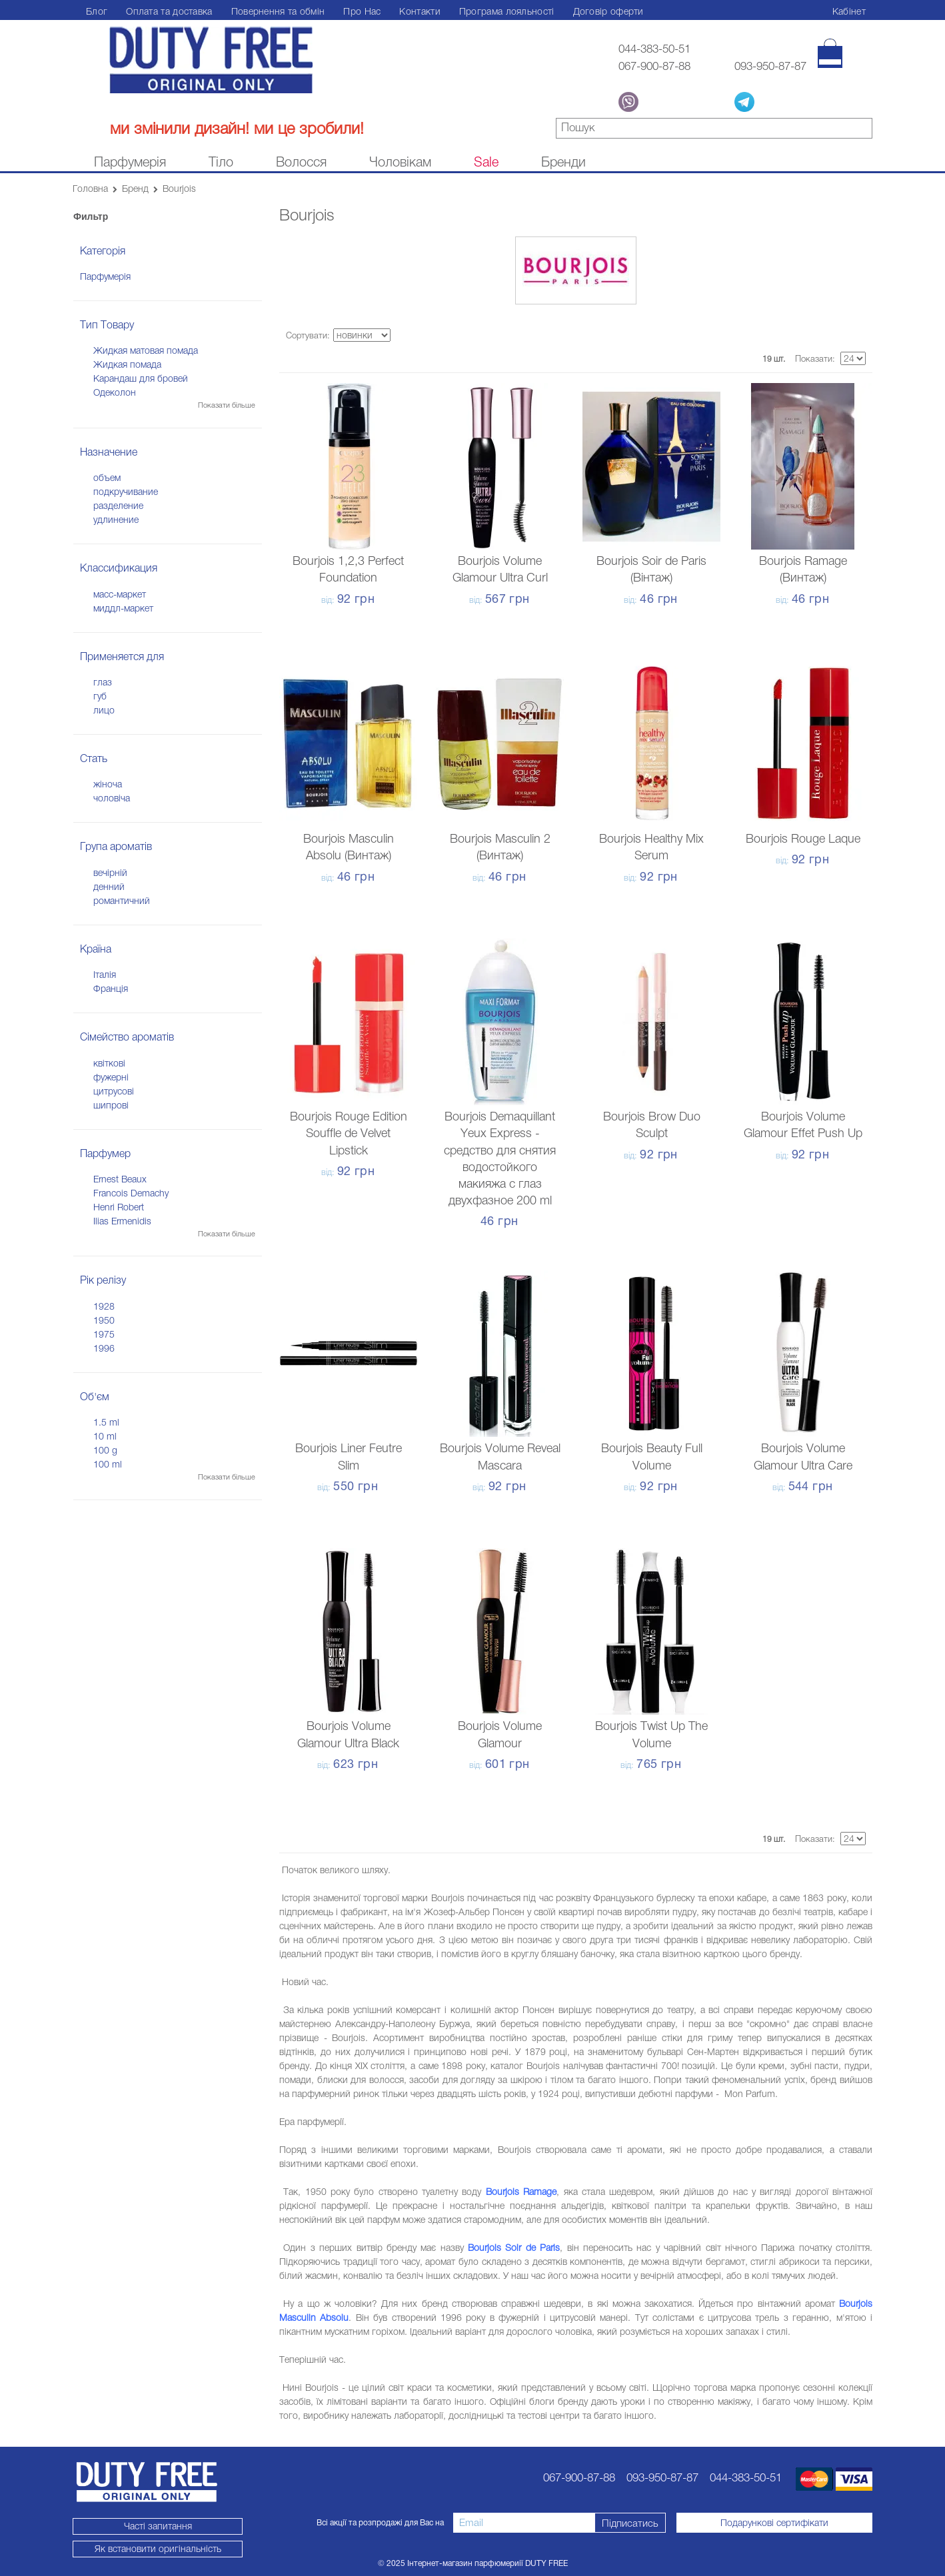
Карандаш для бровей (140, 378)
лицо (104, 710)
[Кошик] (830, 53)
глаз (102, 682)
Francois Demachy (131, 1193)
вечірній (110, 872)
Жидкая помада (127, 364)
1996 (104, 1348)
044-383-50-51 (647, 49)
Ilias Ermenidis (122, 1221)
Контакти (419, 11)
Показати (813, 359)
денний (109, 886)
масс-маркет (119, 594)
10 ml (105, 1436)
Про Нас (362, 11)
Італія (104, 974)
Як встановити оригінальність (147, 2548)
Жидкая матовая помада (145, 350)
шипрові (111, 1105)
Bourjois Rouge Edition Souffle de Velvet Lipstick (348, 1133)
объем (107, 477)
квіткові (109, 1063)
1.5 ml (106, 1422)
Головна (90, 188)
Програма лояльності (506, 11)
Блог (96, 11)
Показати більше (226, 405)
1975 (104, 1334)
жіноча (107, 784)
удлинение (116, 519)
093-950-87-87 (770, 66)
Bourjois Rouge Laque (803, 838)
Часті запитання (147, 2526)
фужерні (111, 1077)
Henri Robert (118, 1207)
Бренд (135, 188)
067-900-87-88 (647, 66)
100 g (105, 1450)
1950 (104, 1320)
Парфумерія (105, 276)
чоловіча (111, 798)
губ (100, 696)
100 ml (107, 1464)
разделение (118, 505)
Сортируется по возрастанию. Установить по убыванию (403, 336)
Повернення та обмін (278, 11)
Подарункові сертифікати (774, 2522)
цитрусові (113, 1091)
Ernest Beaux (120, 1179)
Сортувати (306, 335)
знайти (863, 130)
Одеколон (114, 392)
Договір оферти (608, 11)
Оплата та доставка (169, 11)
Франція (110, 988)
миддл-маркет (123, 608)
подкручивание (125, 491)
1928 (104, 1306)
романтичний (121, 900)
